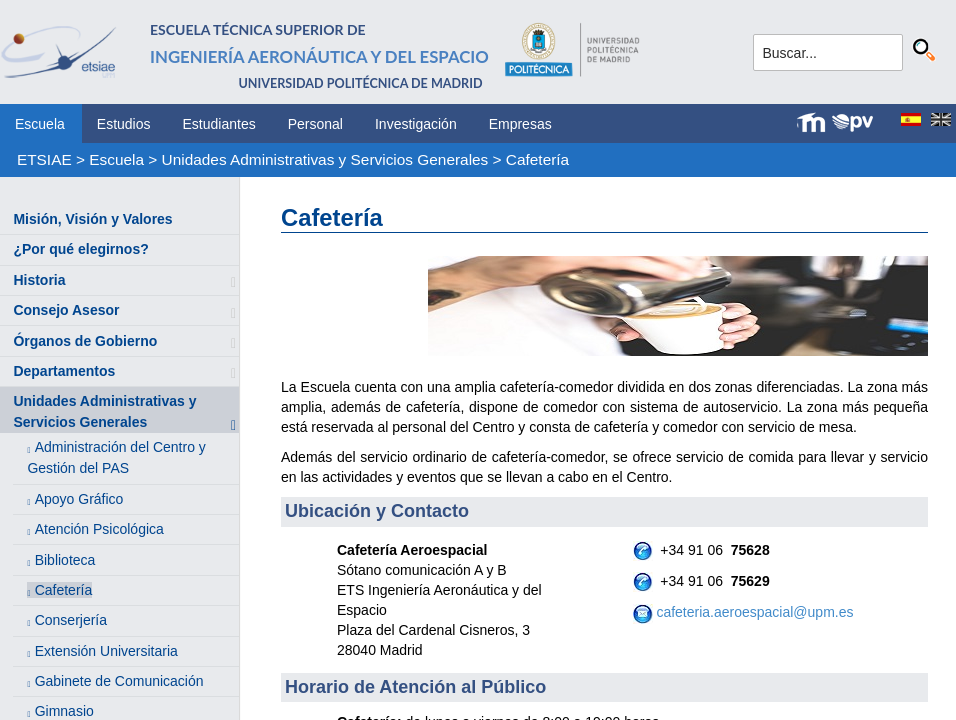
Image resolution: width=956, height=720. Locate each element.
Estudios (124, 124)
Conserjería (71, 620)
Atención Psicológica (99, 529)
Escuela (40, 124)
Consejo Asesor (66, 310)
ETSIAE (44, 159)
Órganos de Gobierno (85, 341)
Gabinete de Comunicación (119, 681)
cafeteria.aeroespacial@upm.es (754, 612)
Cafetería (537, 159)
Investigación (416, 124)
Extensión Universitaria (106, 651)
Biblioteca (65, 560)
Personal (315, 124)
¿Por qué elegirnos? (80, 249)
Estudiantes (219, 124)
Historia (39, 280)
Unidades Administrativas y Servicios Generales (325, 159)
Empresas (520, 124)
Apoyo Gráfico (79, 499)
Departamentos (64, 371)
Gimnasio (64, 711)
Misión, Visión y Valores (92, 219)
